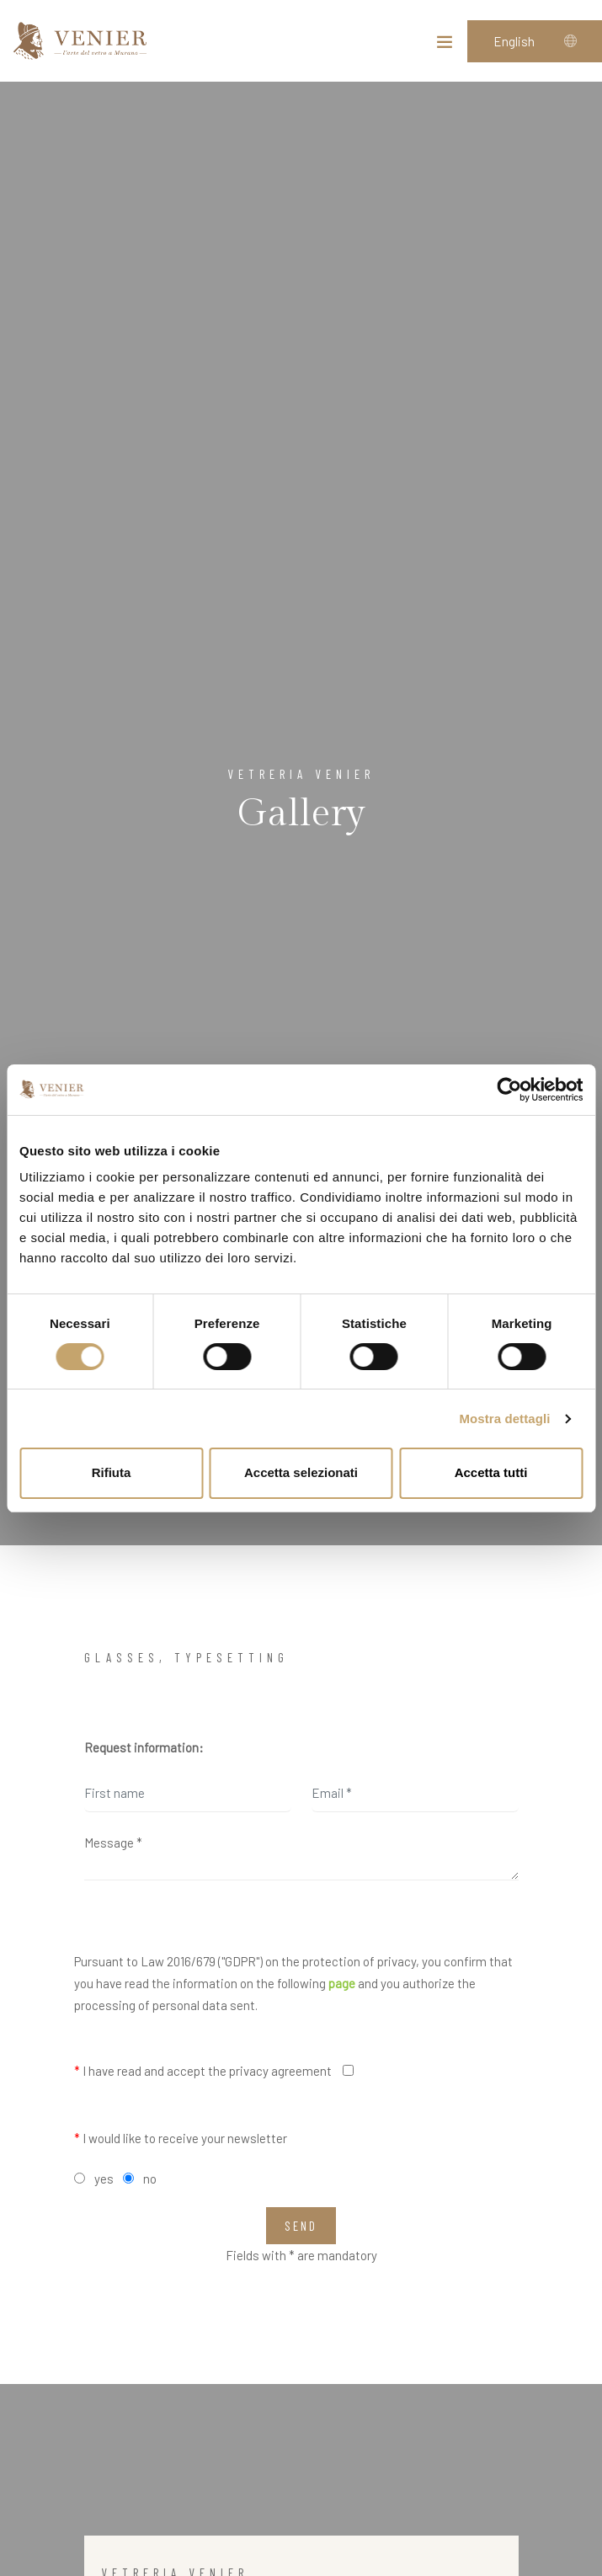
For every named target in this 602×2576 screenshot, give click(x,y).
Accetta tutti (491, 1472)
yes (104, 2178)
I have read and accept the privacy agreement (203, 2070)
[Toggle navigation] (444, 45)
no (150, 2178)
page (341, 1983)
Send (301, 2225)
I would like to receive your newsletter (180, 2138)
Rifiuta (111, 1472)
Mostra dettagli (504, 1418)
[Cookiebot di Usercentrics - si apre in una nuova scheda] (509, 1089)
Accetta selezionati (301, 1472)
